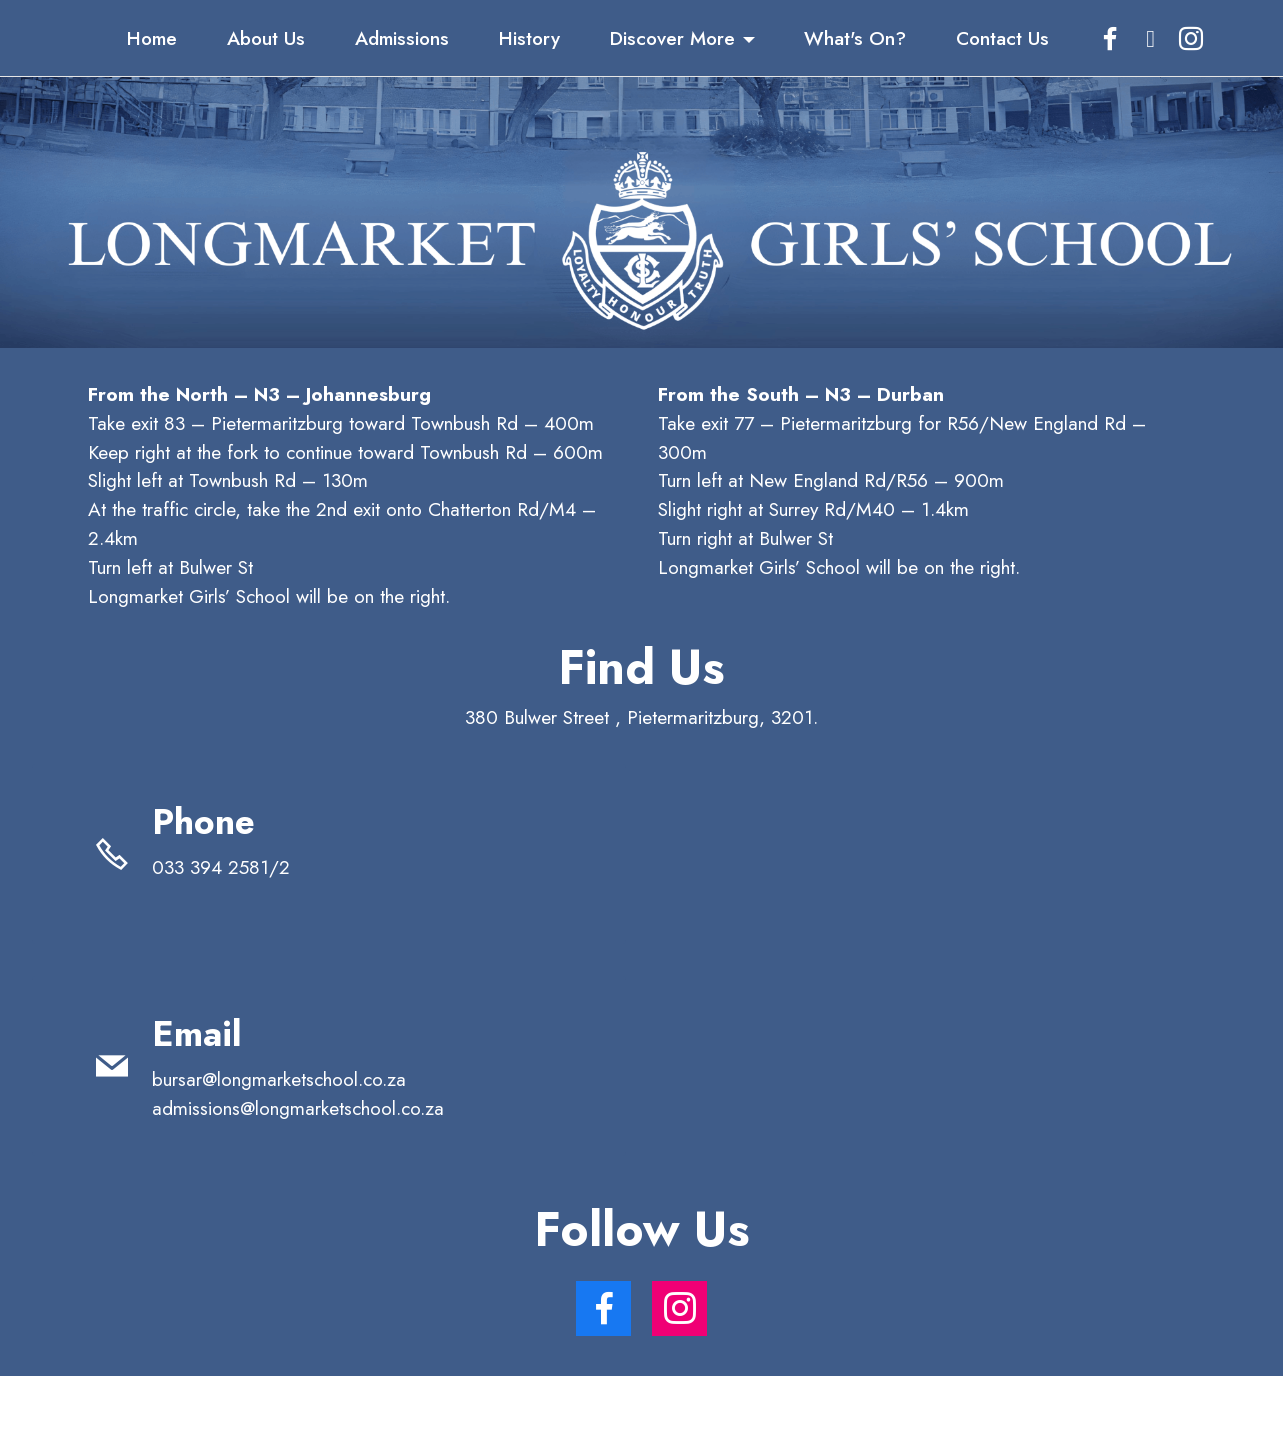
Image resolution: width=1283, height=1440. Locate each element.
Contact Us (1002, 38)
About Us (266, 38)
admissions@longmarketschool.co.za (298, 1108)
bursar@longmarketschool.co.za (279, 1079)
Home (152, 38)
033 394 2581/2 (239, 867)
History (529, 38)
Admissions (402, 38)
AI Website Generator (641, 1407)
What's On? (855, 38)
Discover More (672, 38)
